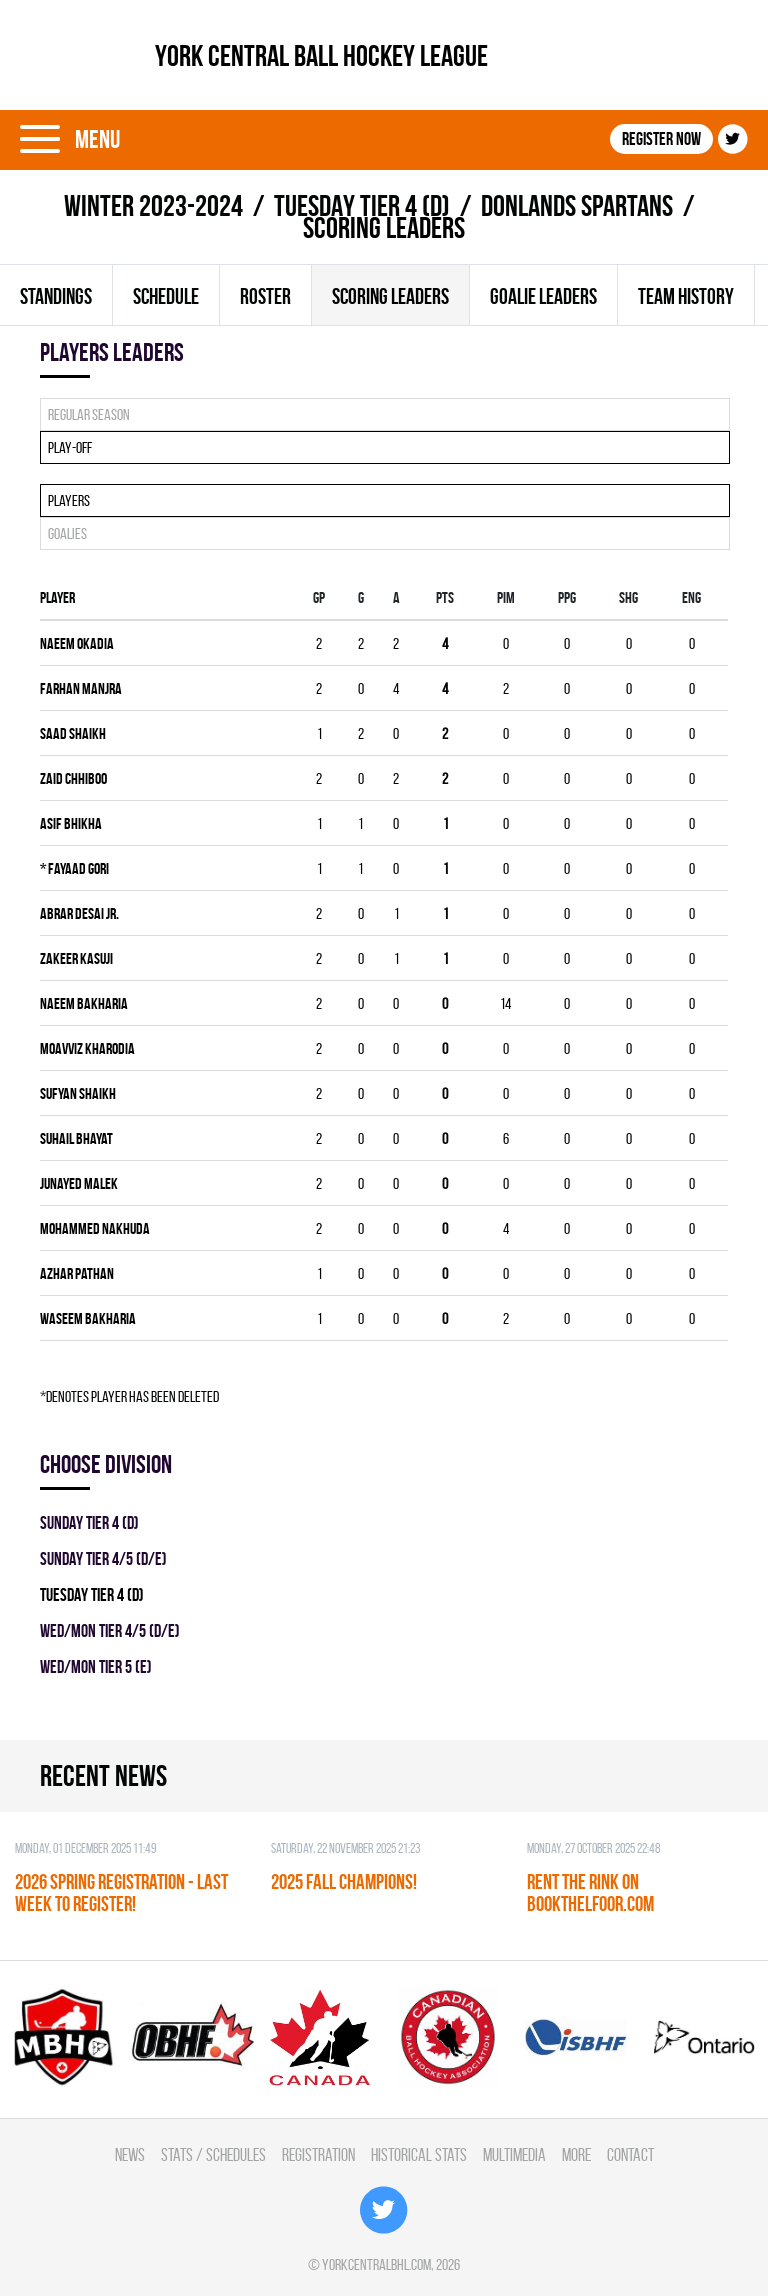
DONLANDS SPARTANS (577, 205)
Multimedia (514, 2154)
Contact (630, 2154)
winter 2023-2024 (153, 205)
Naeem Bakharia (84, 1003)
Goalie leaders (543, 296)
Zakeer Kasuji (76, 958)
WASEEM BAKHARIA (88, 1318)
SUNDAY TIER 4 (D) (89, 1522)
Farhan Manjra (81, 688)
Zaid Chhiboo (73, 778)
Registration (318, 2154)
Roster (265, 296)
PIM (506, 597)
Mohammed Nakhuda (95, 1228)
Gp (319, 597)
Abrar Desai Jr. (79, 913)
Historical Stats (419, 2154)
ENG (691, 597)
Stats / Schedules (213, 2154)
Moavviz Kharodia (87, 1048)
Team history (686, 296)
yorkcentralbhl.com (376, 2264)
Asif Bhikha (71, 823)
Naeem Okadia (77, 643)
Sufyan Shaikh (78, 1093)
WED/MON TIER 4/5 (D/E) (110, 1630)
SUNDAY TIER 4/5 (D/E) (103, 1558)
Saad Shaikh (73, 733)
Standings (56, 296)
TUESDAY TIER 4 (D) (362, 205)
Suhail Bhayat (76, 1138)
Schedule (166, 296)
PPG (567, 597)
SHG (628, 597)
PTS (445, 597)
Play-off (70, 447)
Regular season (89, 414)
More (576, 2154)
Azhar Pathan (77, 1273)
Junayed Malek (79, 1183)
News (130, 2154)
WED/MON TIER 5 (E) (96, 1666)
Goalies (67, 533)
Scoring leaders (390, 296)
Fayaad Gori (74, 868)
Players (69, 500)
